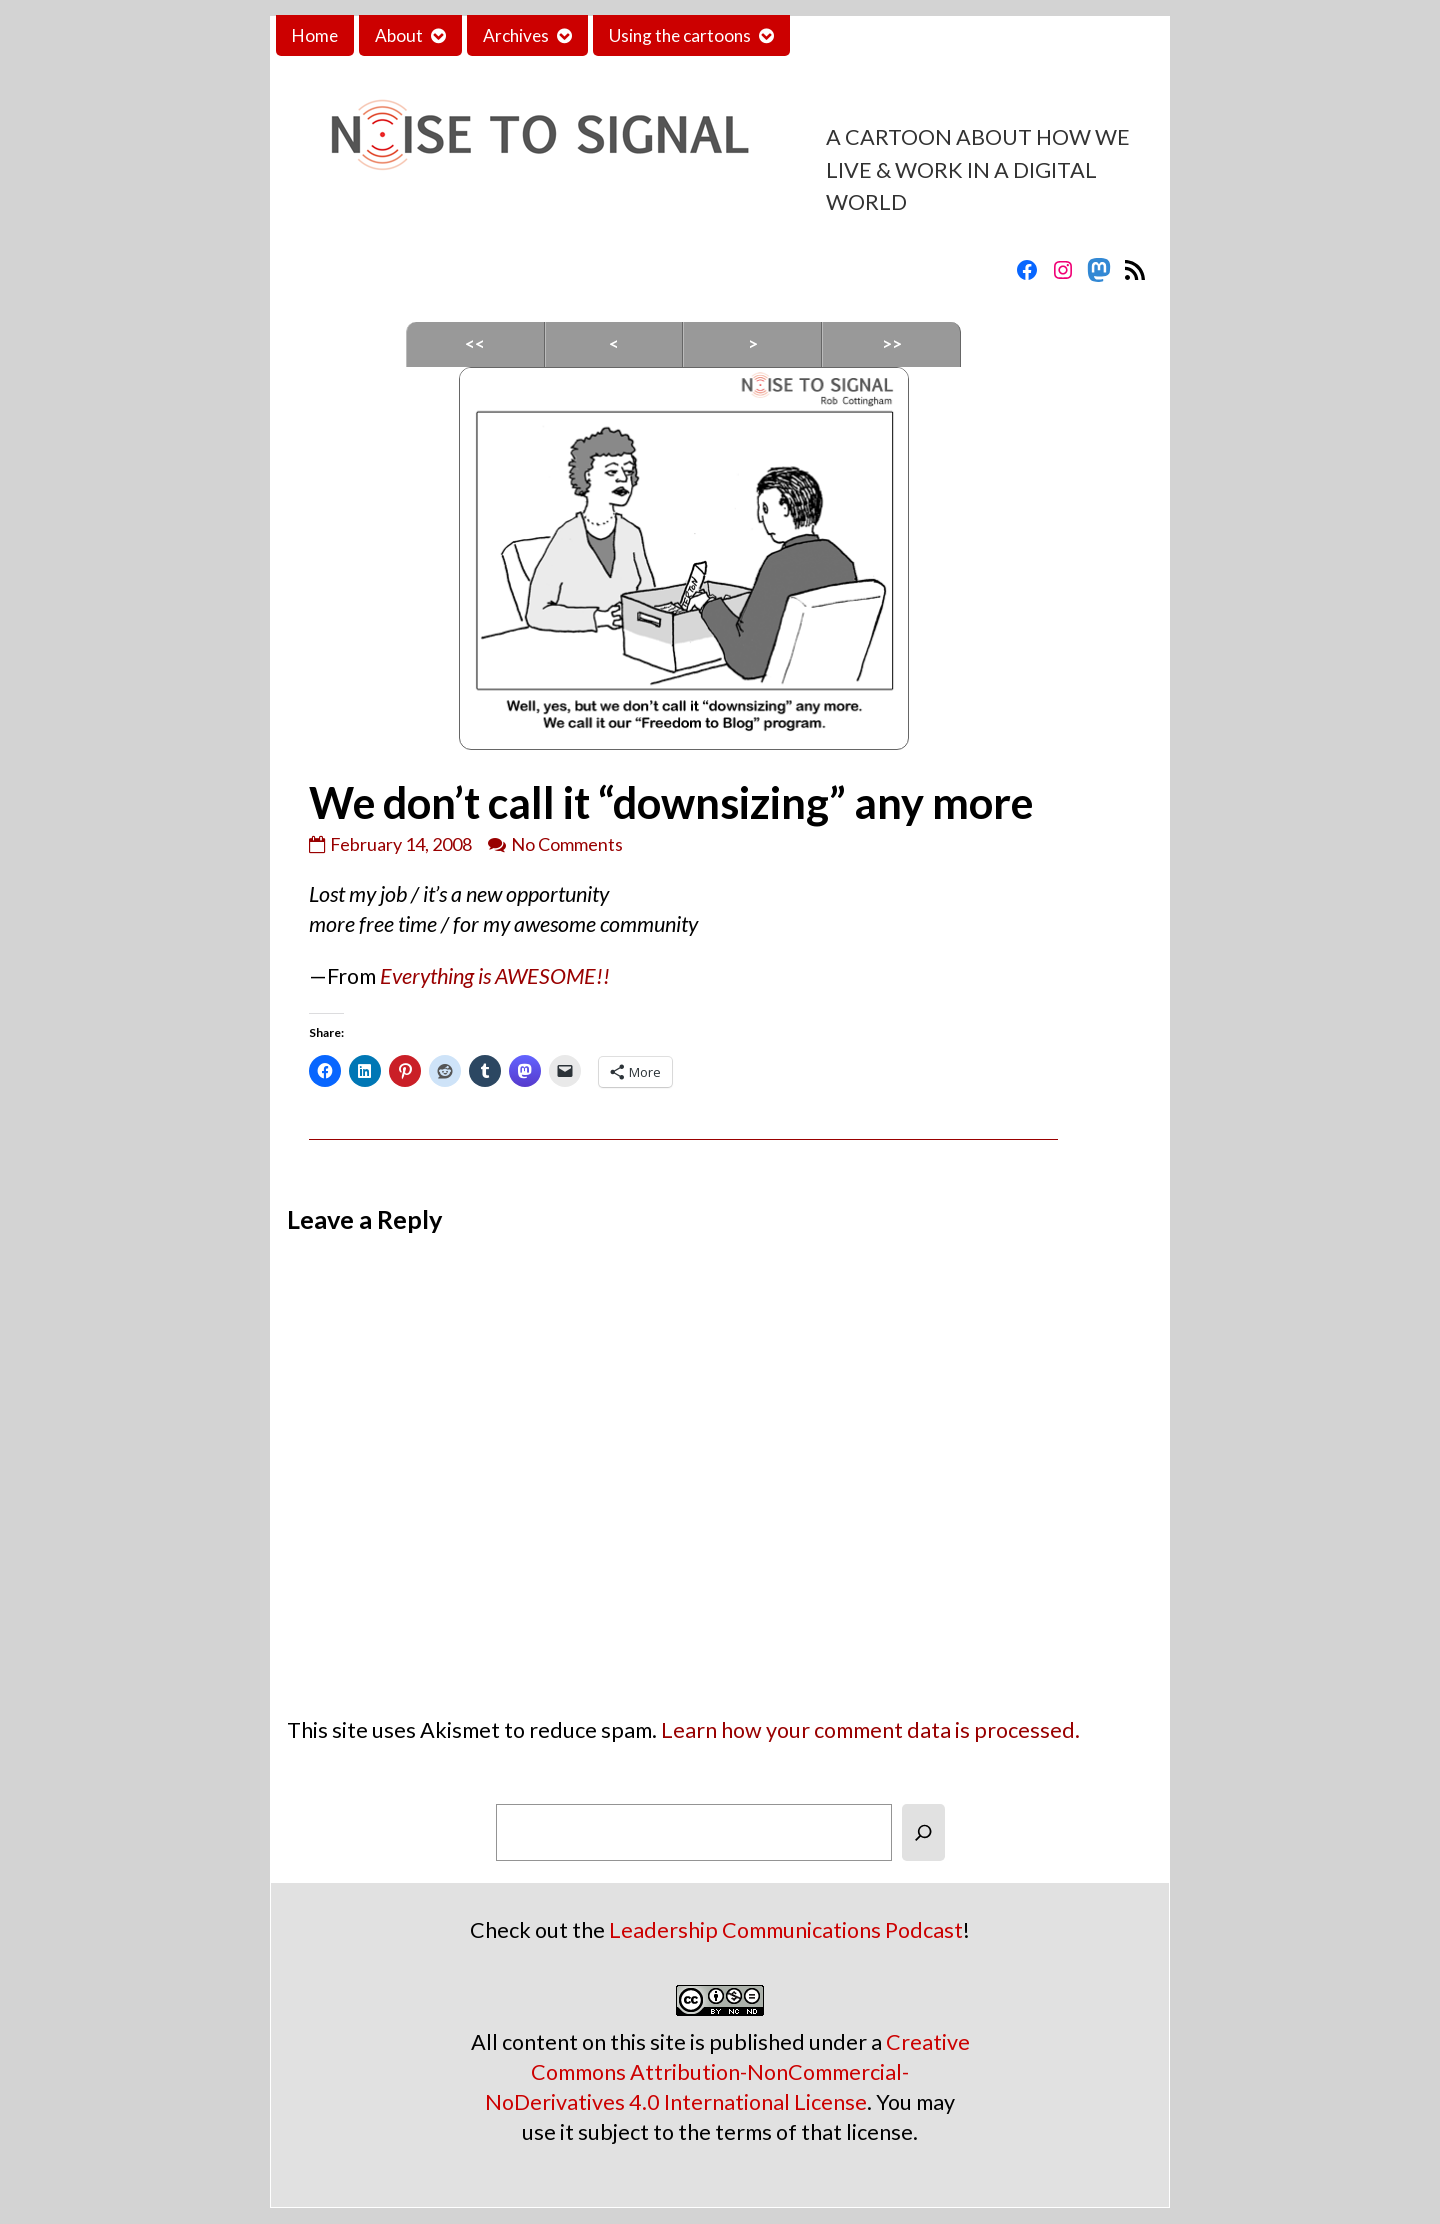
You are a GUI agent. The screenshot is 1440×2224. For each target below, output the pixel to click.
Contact (837, 35)
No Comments (567, 844)
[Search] (923, 1832)
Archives (516, 35)
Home (315, 35)
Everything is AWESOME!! (495, 976)
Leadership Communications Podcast (786, 1930)
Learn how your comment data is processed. (870, 1730)
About (399, 35)
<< (475, 343)
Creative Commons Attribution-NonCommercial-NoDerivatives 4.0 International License (727, 2072)
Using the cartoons (680, 35)
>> (892, 343)
